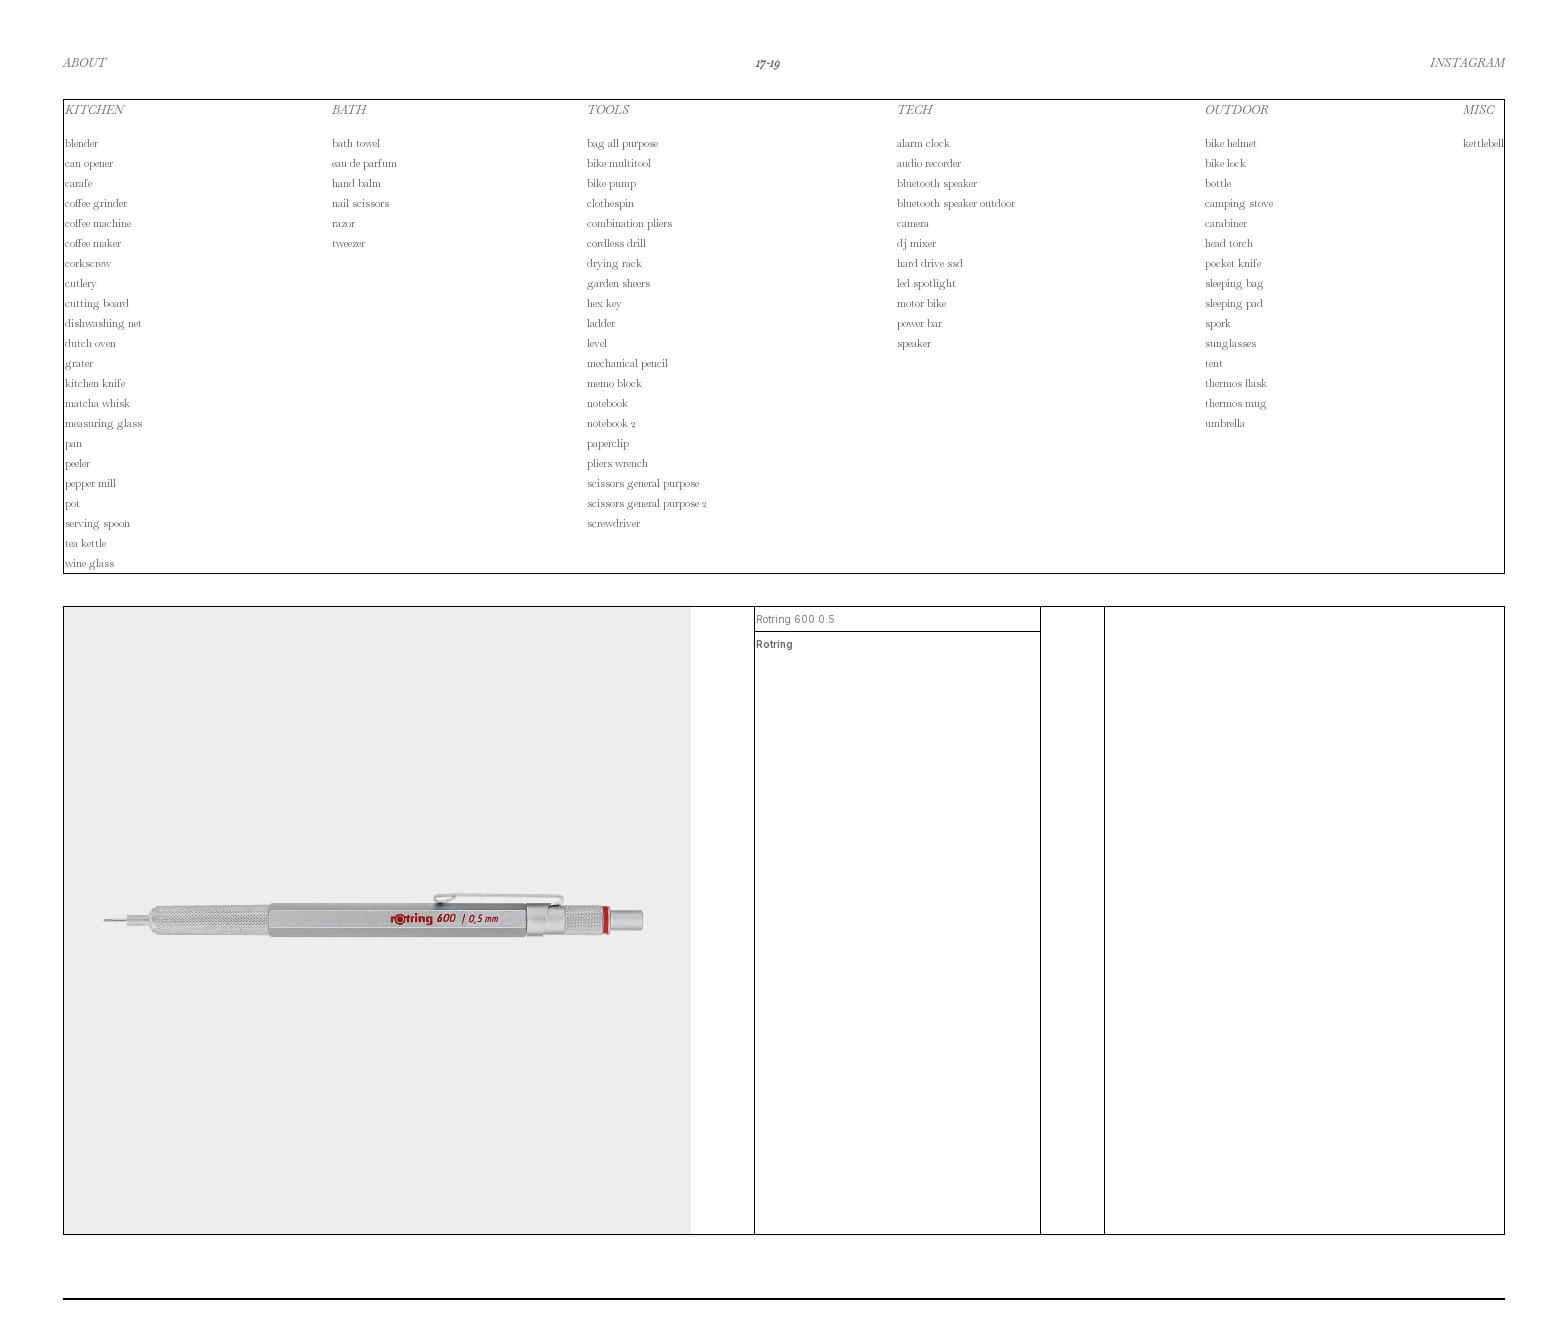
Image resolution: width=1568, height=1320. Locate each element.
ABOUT (84, 63)
